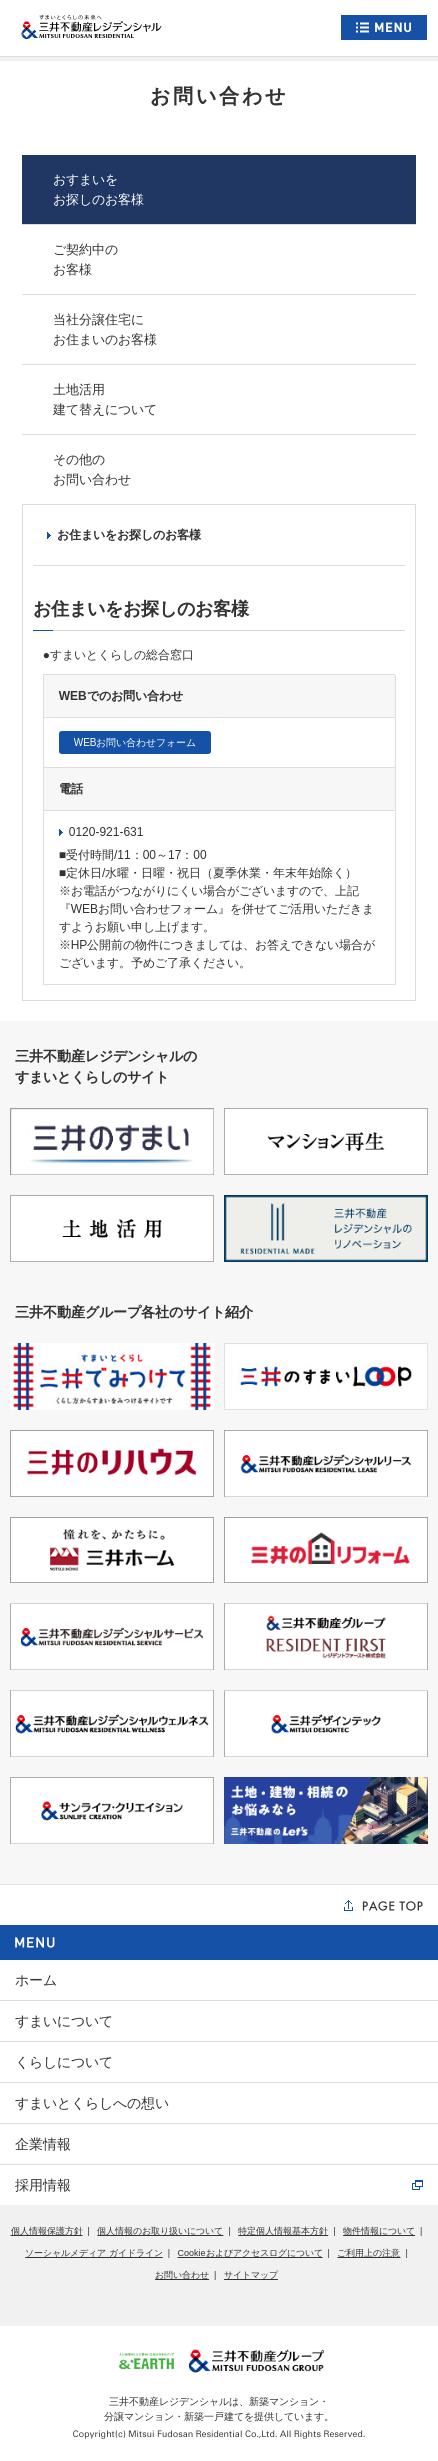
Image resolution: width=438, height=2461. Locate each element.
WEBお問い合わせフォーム (135, 742)
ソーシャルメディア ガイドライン (94, 2253)
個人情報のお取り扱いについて (160, 2231)
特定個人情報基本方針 (283, 2231)
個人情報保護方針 (47, 2231)
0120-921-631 (101, 832)
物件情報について (379, 2231)
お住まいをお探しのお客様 (124, 535)
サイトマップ (251, 2275)
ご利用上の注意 (368, 2253)
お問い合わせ (182, 2275)
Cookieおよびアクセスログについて (250, 2253)
